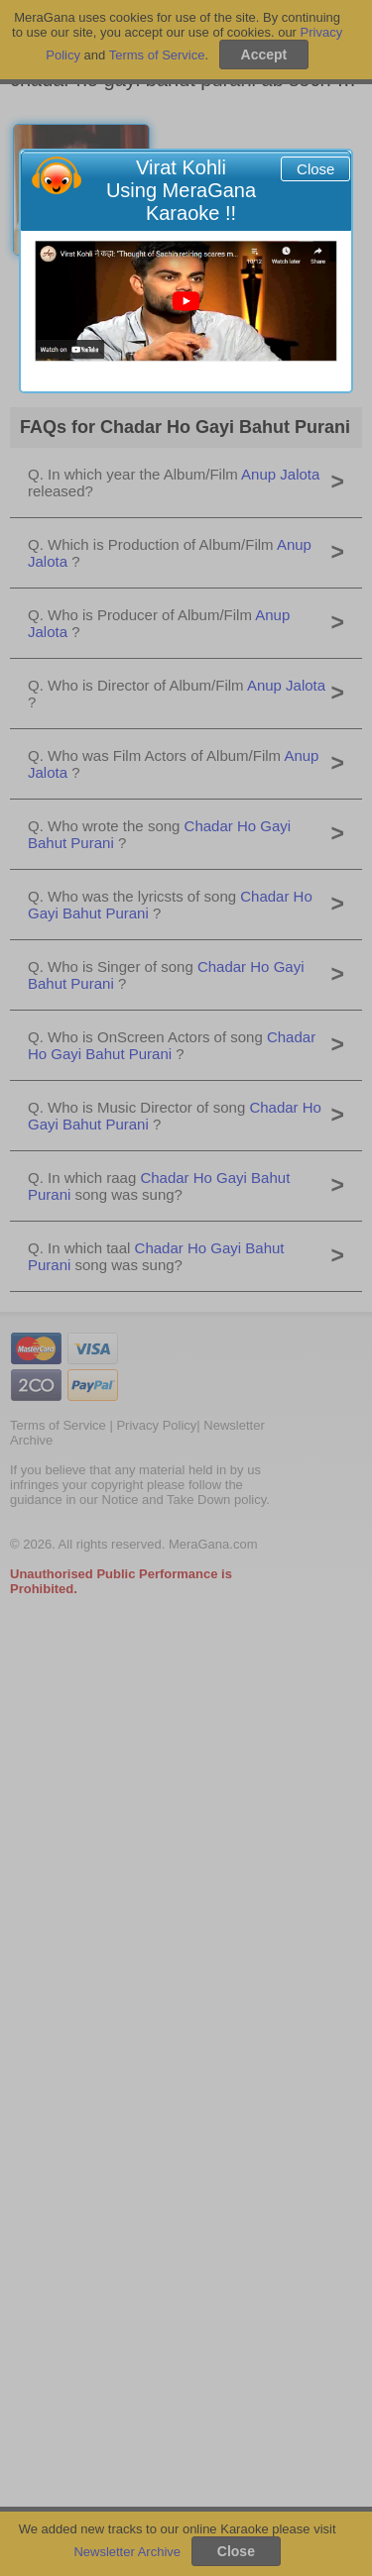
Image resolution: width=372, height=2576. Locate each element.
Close (315, 169)
